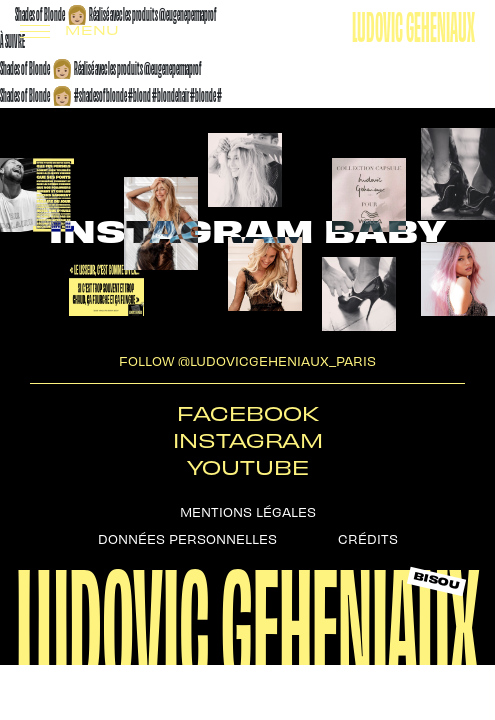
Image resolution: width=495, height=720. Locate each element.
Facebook (248, 412)
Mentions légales (248, 510)
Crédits (368, 537)
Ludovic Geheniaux (413, 24)
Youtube (248, 466)
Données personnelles (187, 537)
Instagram (248, 439)
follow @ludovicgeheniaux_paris (247, 359)
